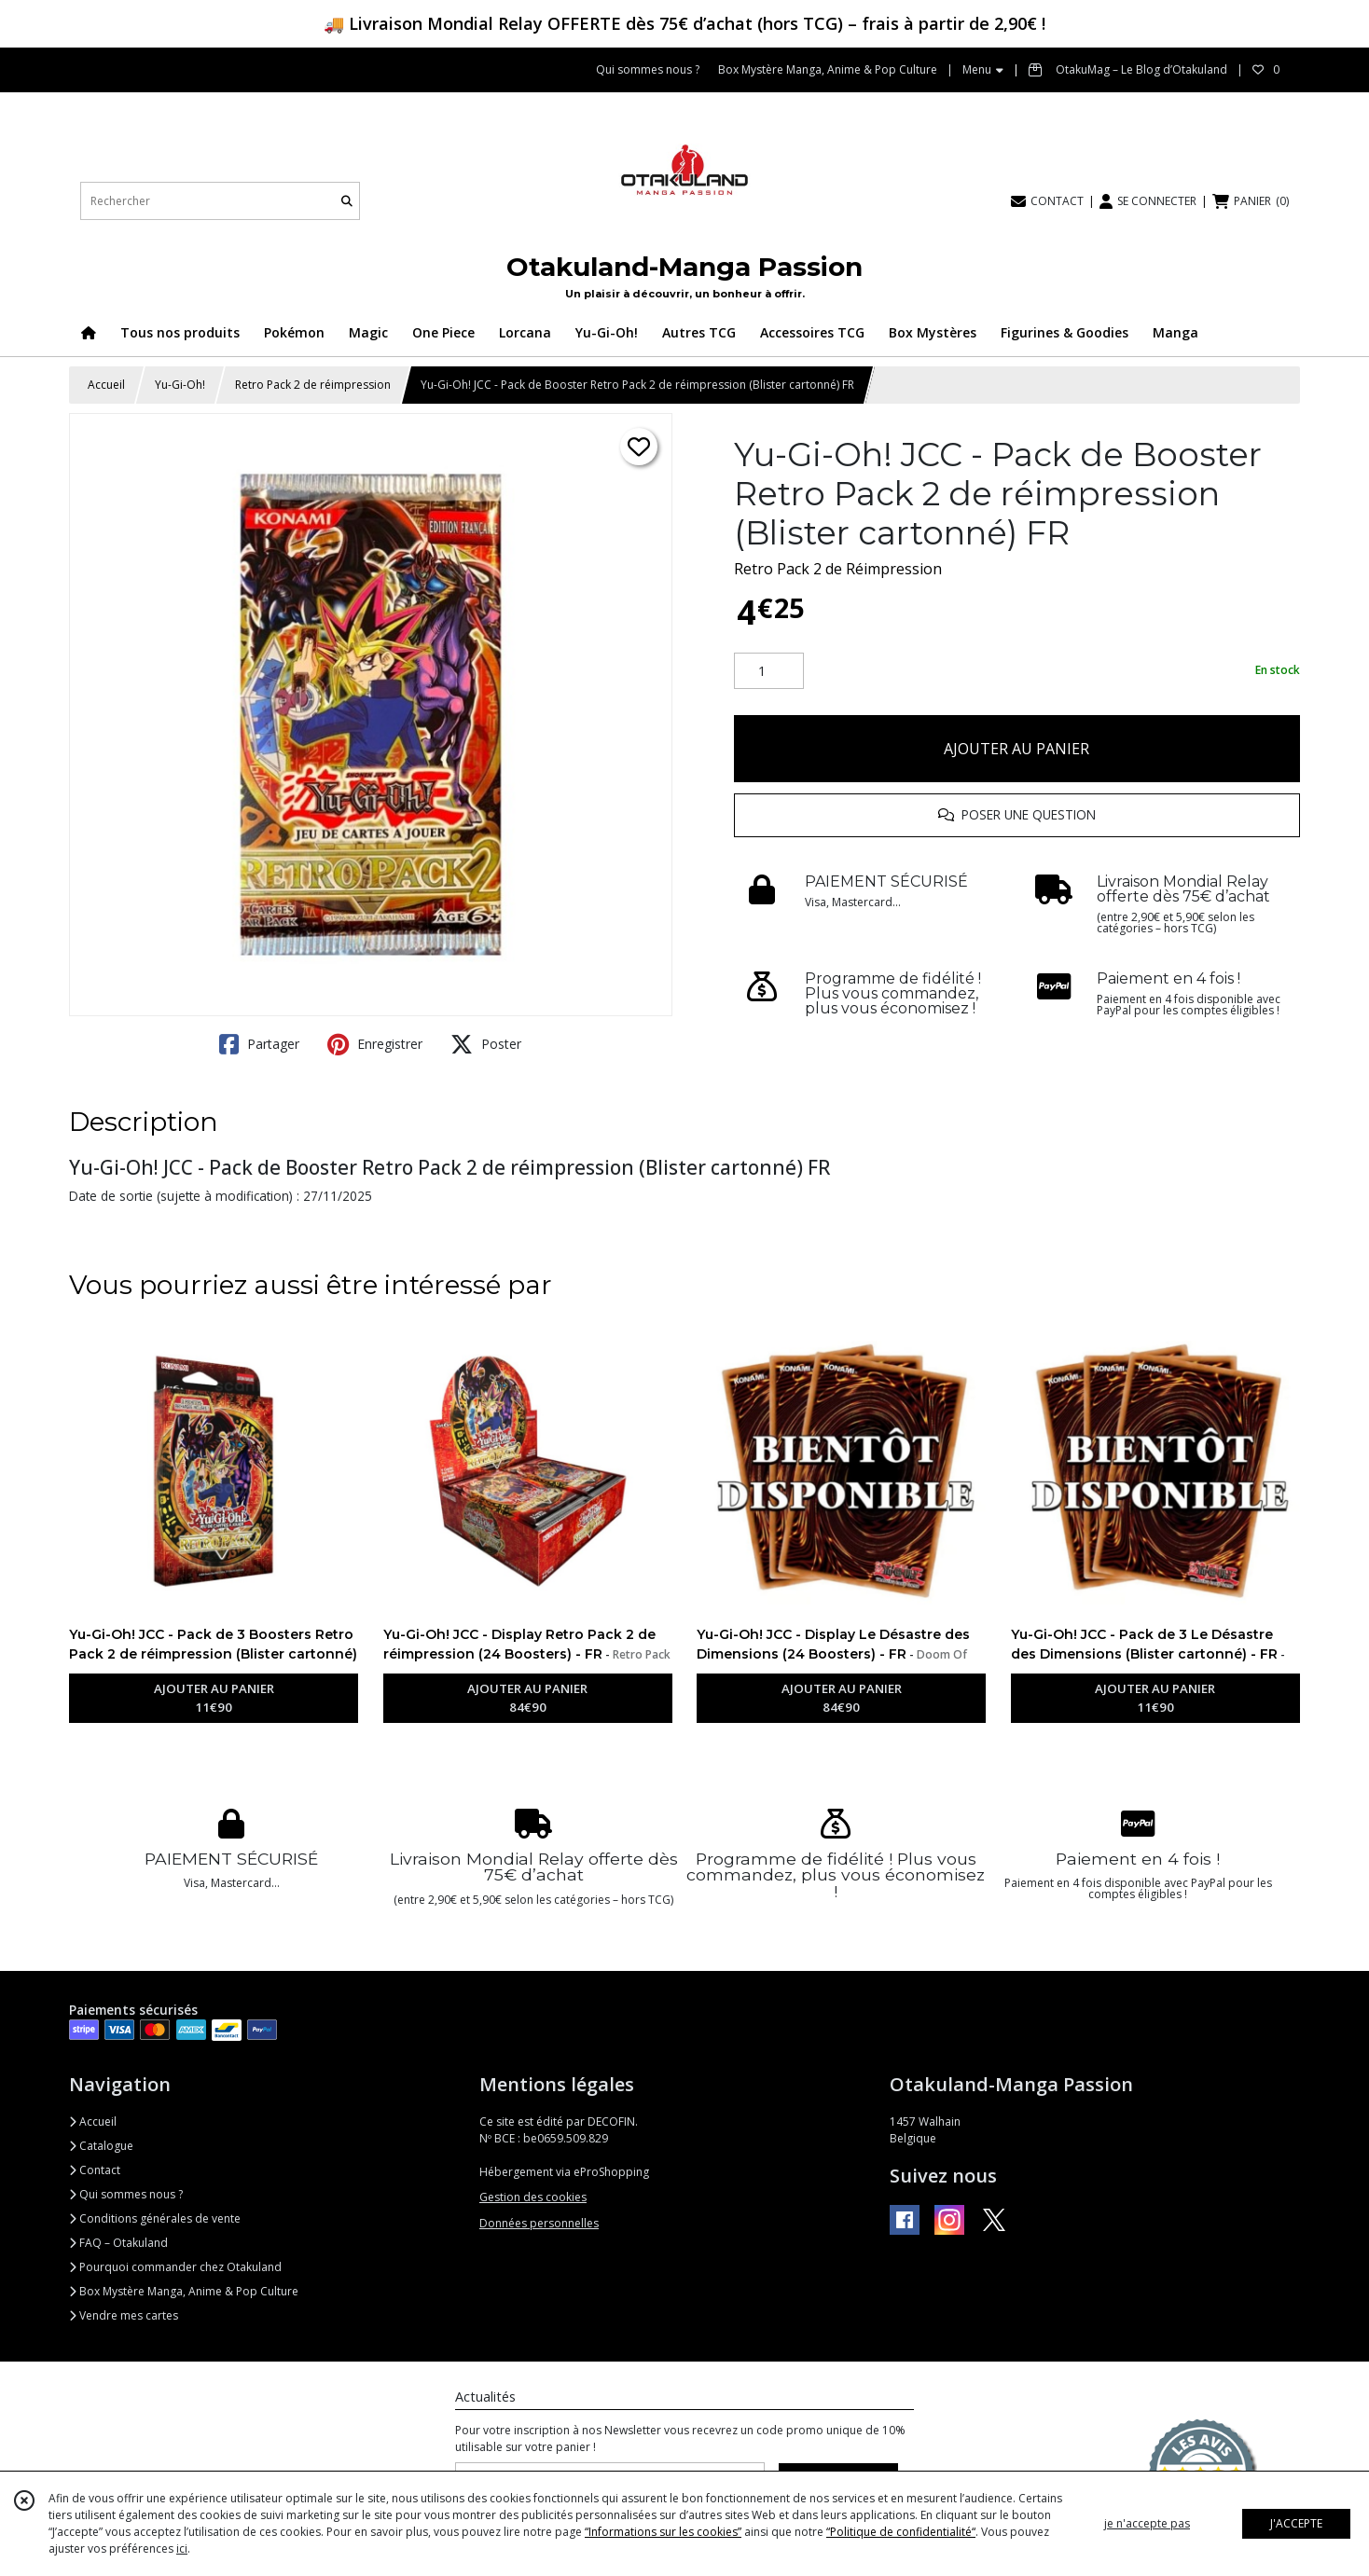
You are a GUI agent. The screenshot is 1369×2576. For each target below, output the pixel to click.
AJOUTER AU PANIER (1016, 748)
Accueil (106, 385)
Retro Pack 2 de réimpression (313, 385)
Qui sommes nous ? (126, 2194)
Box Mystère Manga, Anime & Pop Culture (183, 2291)
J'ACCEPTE (1296, 2523)
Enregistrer (374, 1044)
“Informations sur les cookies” (663, 2532)
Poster (485, 1044)
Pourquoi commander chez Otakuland (175, 2267)
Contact (94, 2170)
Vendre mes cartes (123, 2315)
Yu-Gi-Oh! (180, 385)
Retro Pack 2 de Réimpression (838, 568)
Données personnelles (539, 2223)
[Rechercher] (347, 201)
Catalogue (101, 2146)
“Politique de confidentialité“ (900, 2532)
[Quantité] (769, 671)
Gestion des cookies (533, 2197)
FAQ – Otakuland (118, 2243)
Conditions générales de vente (155, 2218)
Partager (259, 1044)
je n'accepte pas (1147, 2523)
